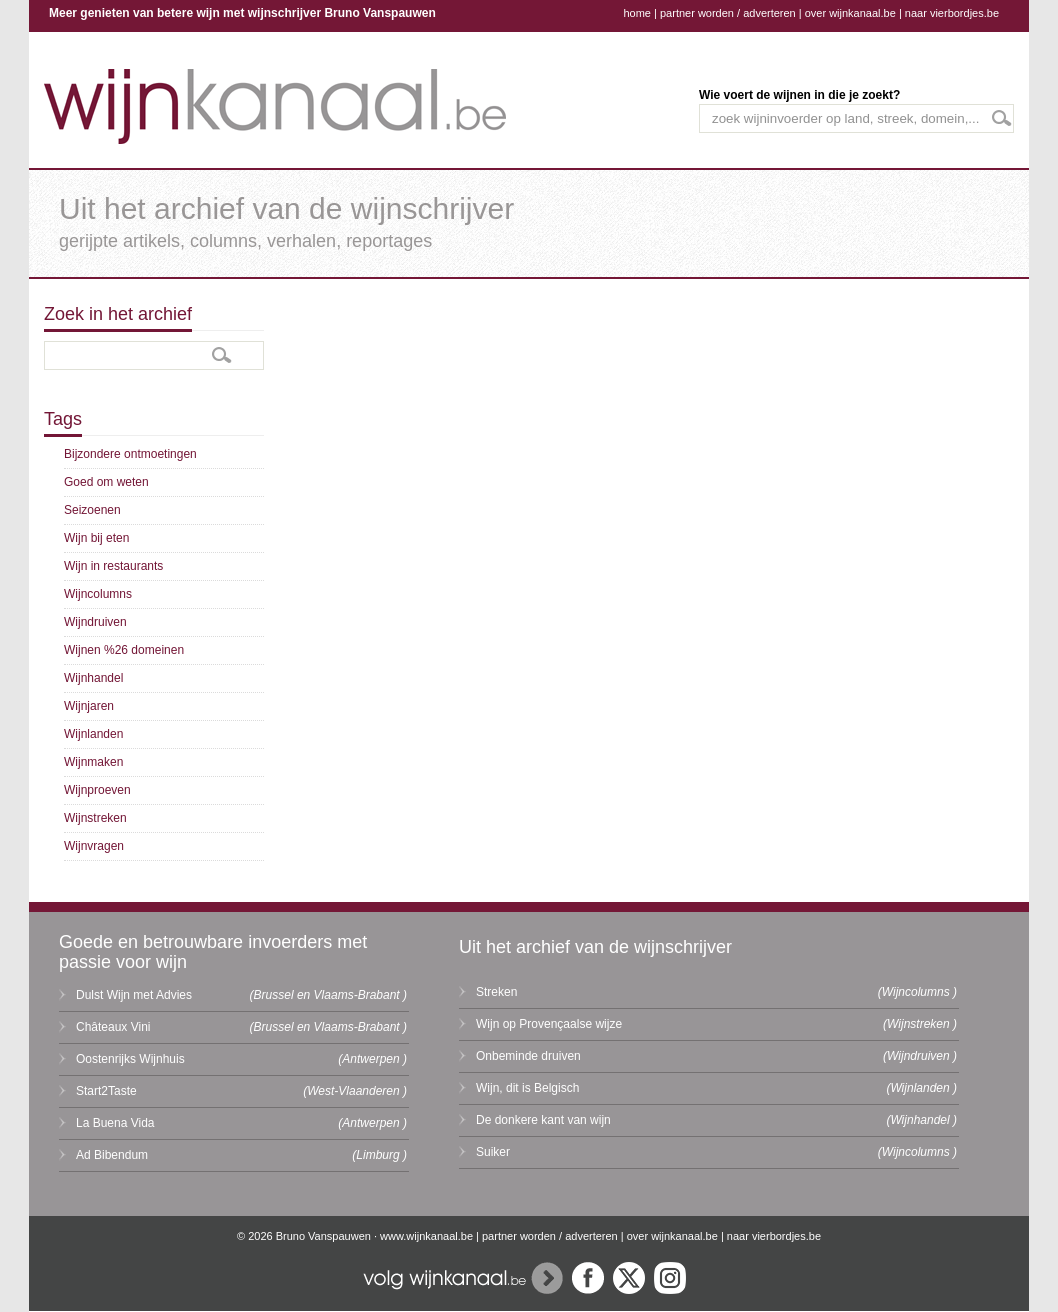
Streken (496, 992)
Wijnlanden (93, 734)
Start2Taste (106, 1091)
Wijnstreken (95, 818)
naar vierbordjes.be (952, 13)
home (637, 13)
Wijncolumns (98, 594)
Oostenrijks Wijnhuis (130, 1059)
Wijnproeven (97, 790)
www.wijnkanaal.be (426, 1236)
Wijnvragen (94, 846)
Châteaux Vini (113, 1027)
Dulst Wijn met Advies (134, 995)
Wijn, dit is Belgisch (527, 1088)
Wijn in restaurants (113, 566)
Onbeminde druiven (528, 1056)
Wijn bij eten (96, 538)
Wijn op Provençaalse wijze (549, 1024)
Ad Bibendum (112, 1155)
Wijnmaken (93, 762)
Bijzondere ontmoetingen (130, 454)
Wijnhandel (93, 678)
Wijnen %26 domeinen (124, 650)
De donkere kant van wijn (543, 1120)
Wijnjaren (89, 706)
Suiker (493, 1152)
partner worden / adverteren (728, 13)
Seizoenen (92, 510)
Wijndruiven (95, 622)
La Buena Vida (115, 1123)
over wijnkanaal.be (850, 13)
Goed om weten (106, 482)
